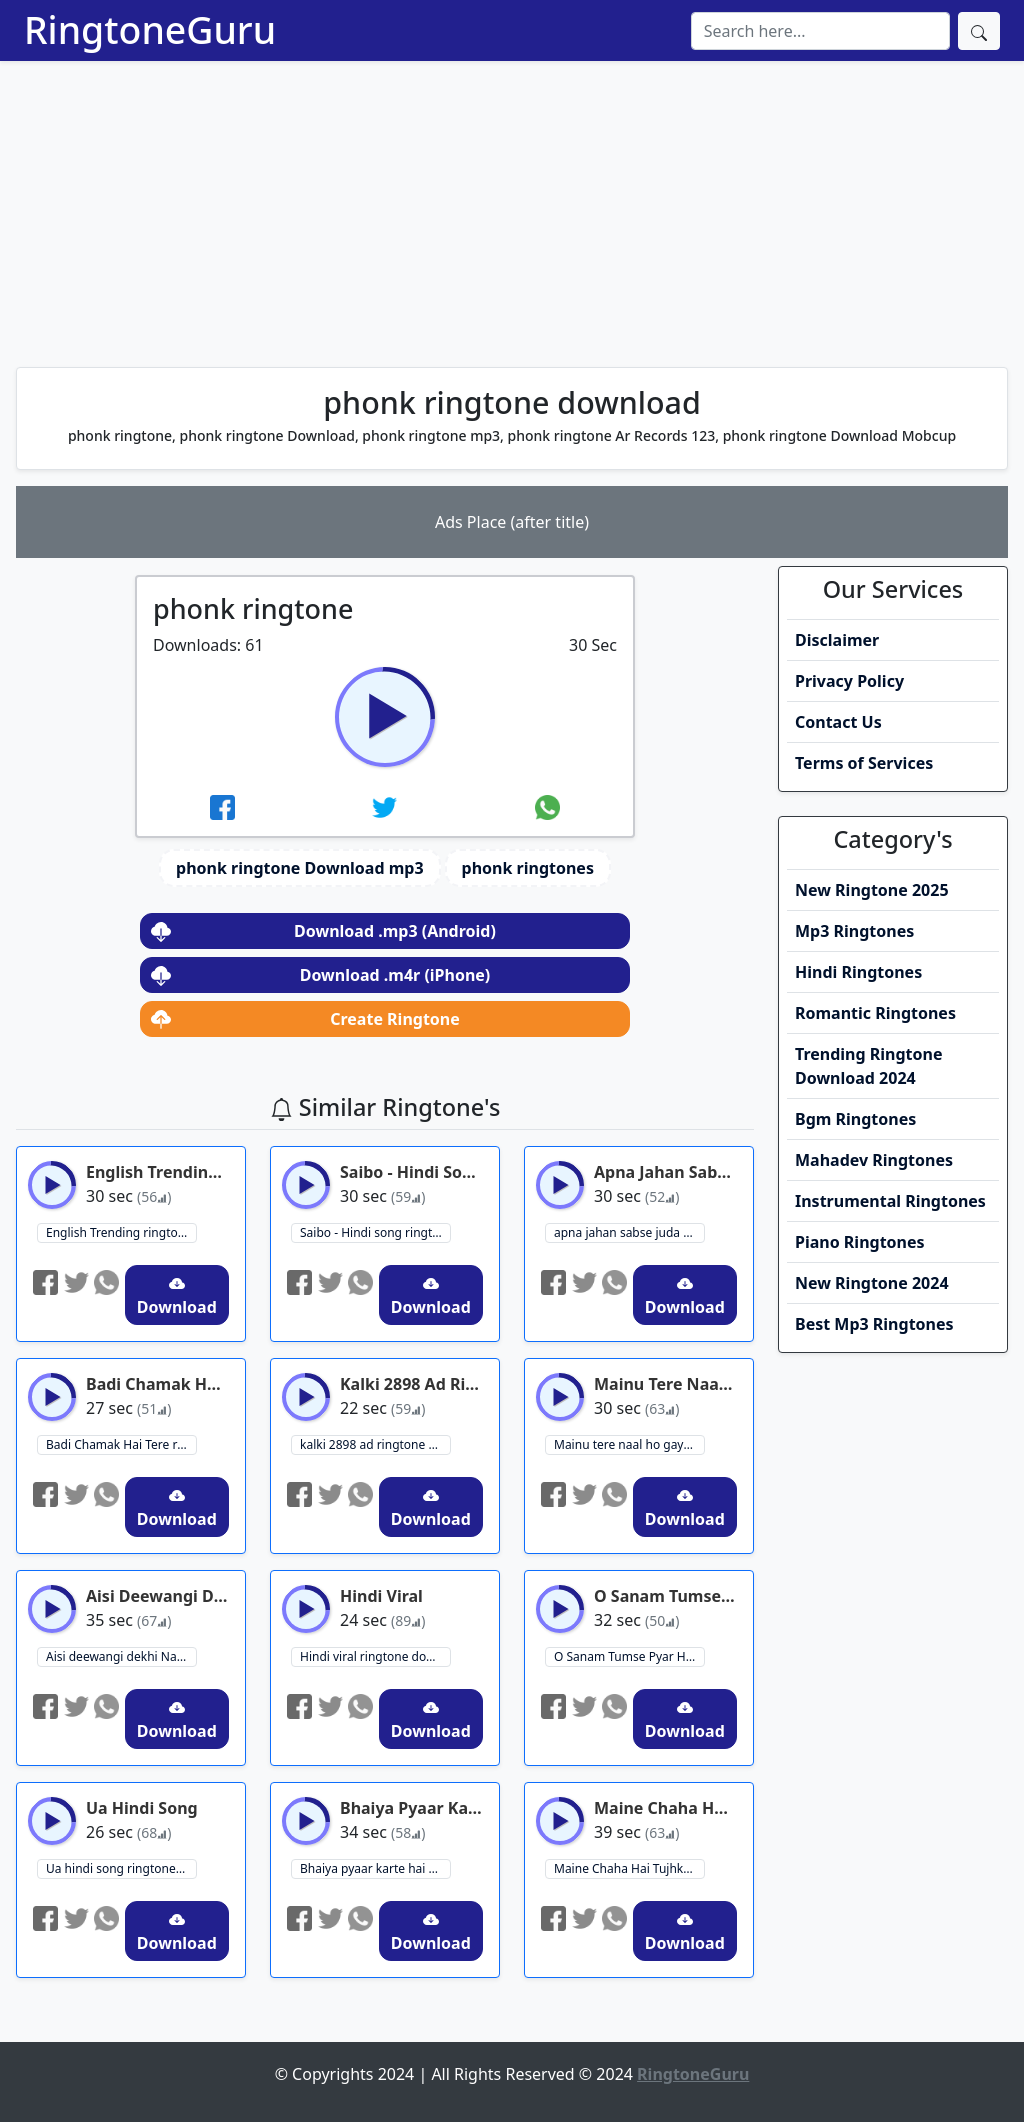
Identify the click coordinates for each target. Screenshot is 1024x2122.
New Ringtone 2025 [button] (872, 890)
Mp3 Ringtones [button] (854, 931)
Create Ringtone (305, 1019)
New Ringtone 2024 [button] (872, 1283)
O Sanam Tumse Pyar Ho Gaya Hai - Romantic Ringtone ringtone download (629, 1656)
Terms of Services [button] (864, 763)
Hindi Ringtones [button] (858, 972)
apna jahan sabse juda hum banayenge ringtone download (629, 1232)
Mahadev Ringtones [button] (874, 1160)
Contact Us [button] (838, 722)
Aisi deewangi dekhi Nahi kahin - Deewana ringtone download (121, 1656)
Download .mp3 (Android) (323, 931)
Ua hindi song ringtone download (121, 1868)
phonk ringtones (528, 868)
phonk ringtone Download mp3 (299, 868)
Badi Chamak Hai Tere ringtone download (121, 1444)
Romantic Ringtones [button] (875, 1013)
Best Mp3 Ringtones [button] (874, 1324)
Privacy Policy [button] (849, 681)
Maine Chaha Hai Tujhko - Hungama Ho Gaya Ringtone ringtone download (629, 1868)
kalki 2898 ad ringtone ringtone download (375, 1444)
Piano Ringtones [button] (860, 1242)
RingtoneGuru (150, 29)
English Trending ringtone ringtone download (121, 1232)
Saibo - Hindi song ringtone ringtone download (375, 1232)
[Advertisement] (512, 211)
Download (177, 1296)
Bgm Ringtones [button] (855, 1119)
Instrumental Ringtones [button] (890, 1201)
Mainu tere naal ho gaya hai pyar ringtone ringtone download (629, 1444)
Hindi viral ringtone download (375, 1656)
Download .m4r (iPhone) (320, 975)
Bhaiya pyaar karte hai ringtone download (375, 1868)
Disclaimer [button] (837, 640)
